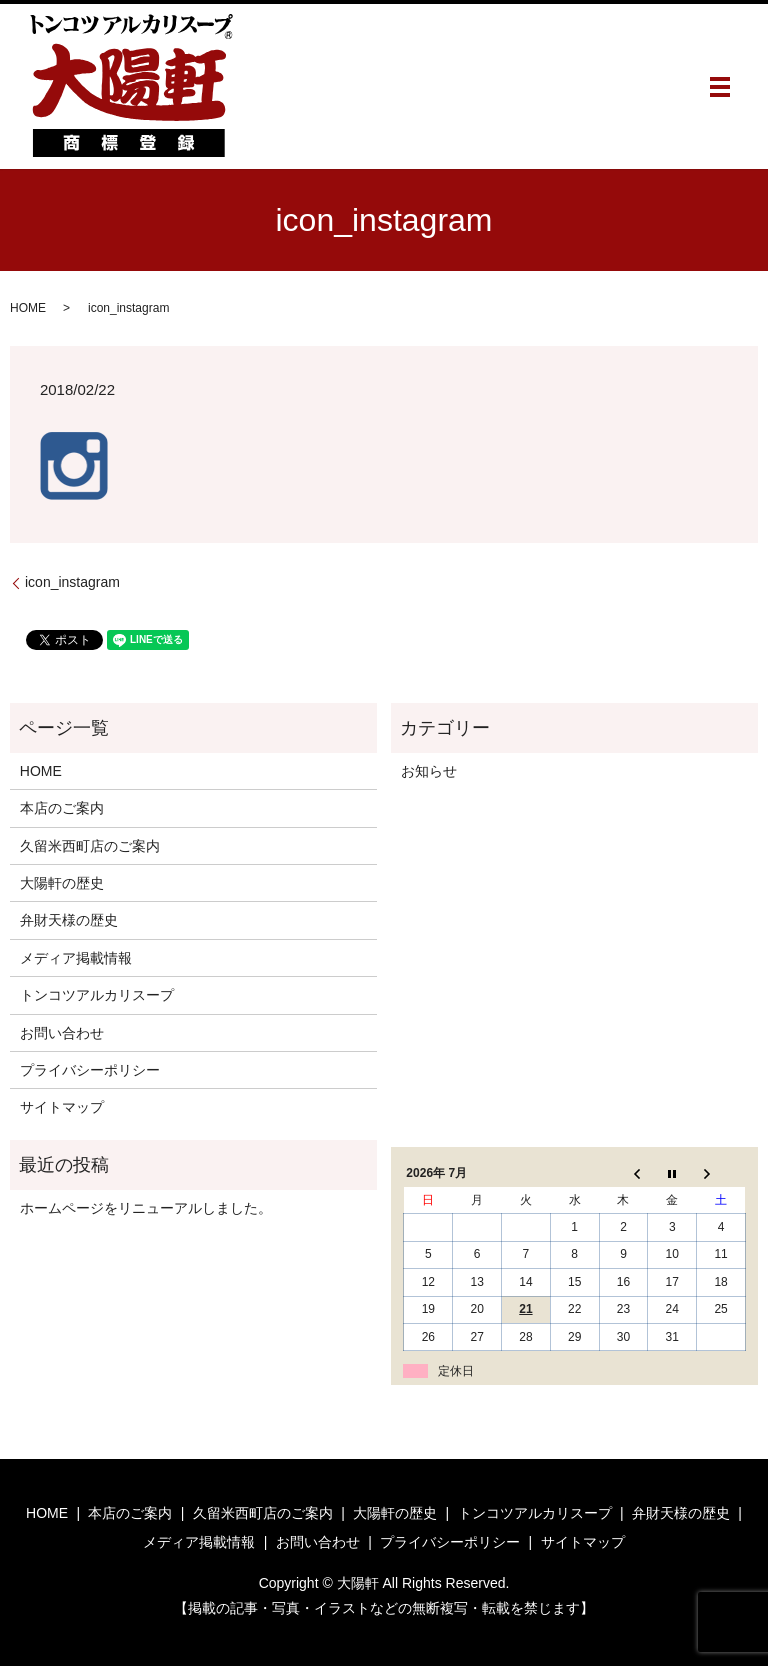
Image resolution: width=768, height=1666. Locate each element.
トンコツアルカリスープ (97, 995)
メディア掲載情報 (76, 958)
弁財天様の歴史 (69, 920)
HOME (28, 308)
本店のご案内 (62, 808)
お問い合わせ (62, 1033)
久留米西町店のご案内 (90, 846)
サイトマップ (62, 1107)
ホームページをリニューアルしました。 (146, 1208)
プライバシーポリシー (90, 1070)
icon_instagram (72, 582)
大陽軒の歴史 (62, 883)
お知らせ (429, 771)
